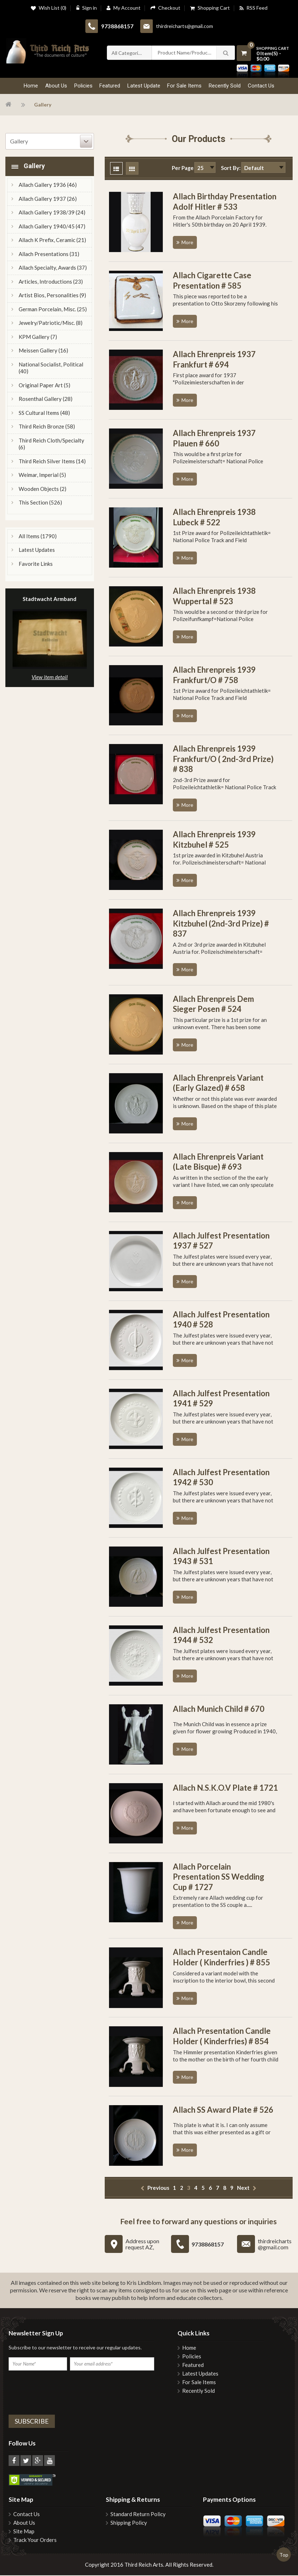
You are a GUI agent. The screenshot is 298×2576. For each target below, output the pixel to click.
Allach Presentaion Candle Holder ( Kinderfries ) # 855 (221, 1958)
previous (158, 2188)
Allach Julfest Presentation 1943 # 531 (221, 1557)
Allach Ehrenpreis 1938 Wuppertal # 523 (214, 597)
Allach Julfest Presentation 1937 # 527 (221, 1241)
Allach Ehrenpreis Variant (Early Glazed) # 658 (218, 1084)
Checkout (165, 8)
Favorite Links (36, 564)
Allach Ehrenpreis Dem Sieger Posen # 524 (213, 1005)
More (187, 243)
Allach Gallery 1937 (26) (48, 199)
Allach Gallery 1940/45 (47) (52, 227)
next (243, 2188)
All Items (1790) (38, 537)
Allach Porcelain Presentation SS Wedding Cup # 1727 (218, 1877)
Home (189, 2348)
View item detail (50, 678)
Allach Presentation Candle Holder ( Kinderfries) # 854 (222, 2037)
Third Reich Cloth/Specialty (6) (51, 444)
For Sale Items (199, 2383)
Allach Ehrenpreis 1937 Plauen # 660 (214, 439)
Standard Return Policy (138, 2515)
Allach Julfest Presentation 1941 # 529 (221, 1399)
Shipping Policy (128, 2523)
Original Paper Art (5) (44, 386)
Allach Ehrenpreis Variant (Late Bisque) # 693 (218, 1162)
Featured (193, 2365)
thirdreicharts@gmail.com (185, 26)
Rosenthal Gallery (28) (45, 399)
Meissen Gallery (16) (43, 351)
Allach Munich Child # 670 (218, 1709)
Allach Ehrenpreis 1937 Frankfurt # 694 (214, 360)
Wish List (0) (48, 8)
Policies (191, 2357)
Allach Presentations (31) (49, 254)
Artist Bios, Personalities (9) (52, 296)
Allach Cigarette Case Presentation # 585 (212, 281)
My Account (124, 7)
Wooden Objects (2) (42, 489)
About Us (24, 2523)
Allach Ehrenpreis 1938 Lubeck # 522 (214, 518)
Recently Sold (198, 2391)
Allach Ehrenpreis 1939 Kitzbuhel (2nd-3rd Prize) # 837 (221, 924)
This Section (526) (40, 503)
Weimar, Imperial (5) (42, 475)
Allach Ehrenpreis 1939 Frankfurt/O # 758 (214, 676)
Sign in (86, 8)
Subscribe (32, 2422)
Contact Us (26, 2515)
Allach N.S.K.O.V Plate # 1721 (225, 1788)
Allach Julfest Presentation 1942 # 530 (221, 1478)
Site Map (23, 2532)
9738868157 (117, 26)
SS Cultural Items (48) (44, 413)
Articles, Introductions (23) (51, 282)
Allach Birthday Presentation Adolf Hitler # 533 (224, 202)
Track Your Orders (35, 2540)
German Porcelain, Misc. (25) (53, 310)
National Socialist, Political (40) (51, 368)
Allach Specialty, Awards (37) (53, 268)
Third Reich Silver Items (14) (52, 462)
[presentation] (63, 2392)
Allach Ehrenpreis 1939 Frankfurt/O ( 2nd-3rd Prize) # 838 (223, 759)
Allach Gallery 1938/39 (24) (52, 213)
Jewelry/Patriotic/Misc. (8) (50, 323)
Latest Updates (37, 550)
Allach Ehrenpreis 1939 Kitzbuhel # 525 (214, 840)
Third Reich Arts (143, 2565)
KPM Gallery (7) (38, 337)
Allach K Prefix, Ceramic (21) (52, 240)
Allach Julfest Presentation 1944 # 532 (221, 1636)
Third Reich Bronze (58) (47, 427)
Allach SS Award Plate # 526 (223, 2110)
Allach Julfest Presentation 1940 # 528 (221, 1320)
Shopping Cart (210, 8)
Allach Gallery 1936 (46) (48, 185)
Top (283, 2555)
